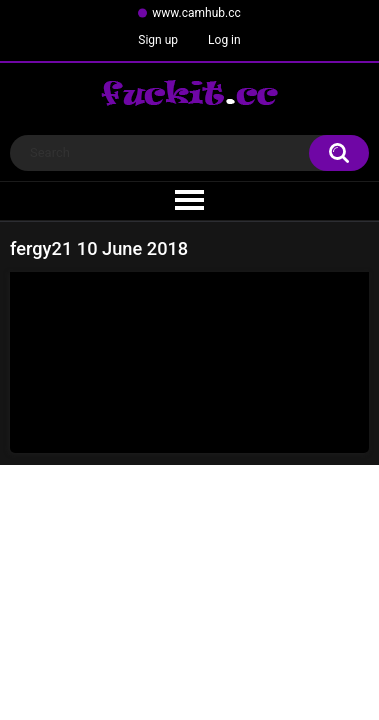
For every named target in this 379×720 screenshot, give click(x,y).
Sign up (158, 40)
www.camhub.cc (196, 13)
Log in (224, 40)
